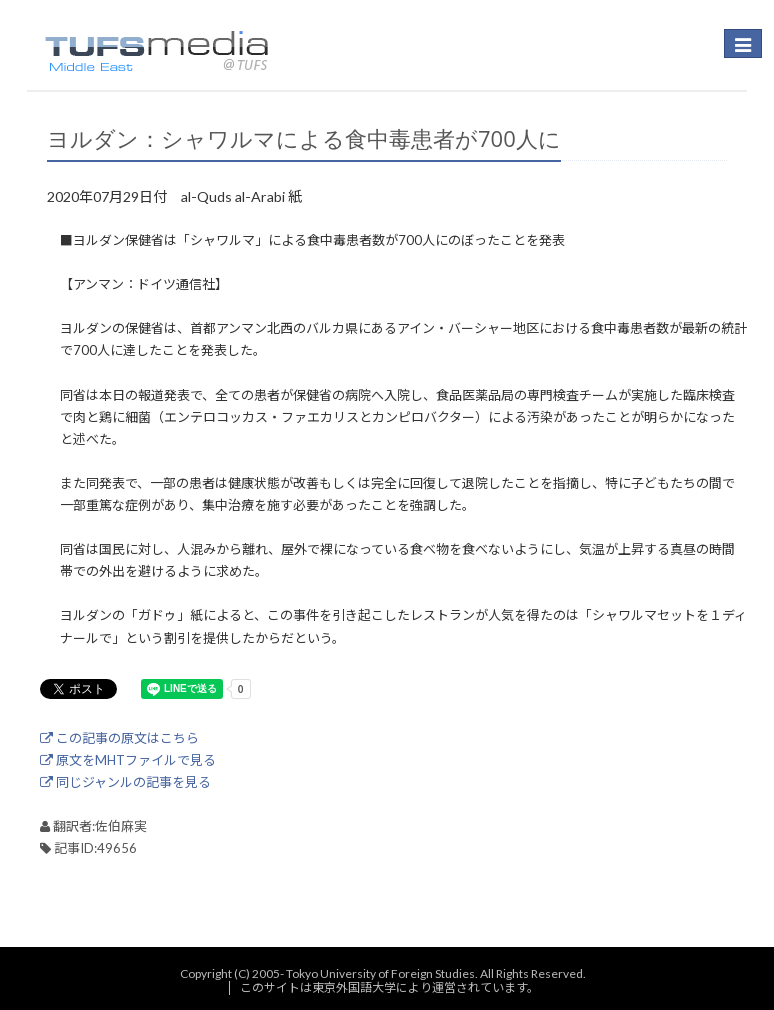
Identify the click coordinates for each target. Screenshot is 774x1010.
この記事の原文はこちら (119, 738)
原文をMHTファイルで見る (128, 760)
